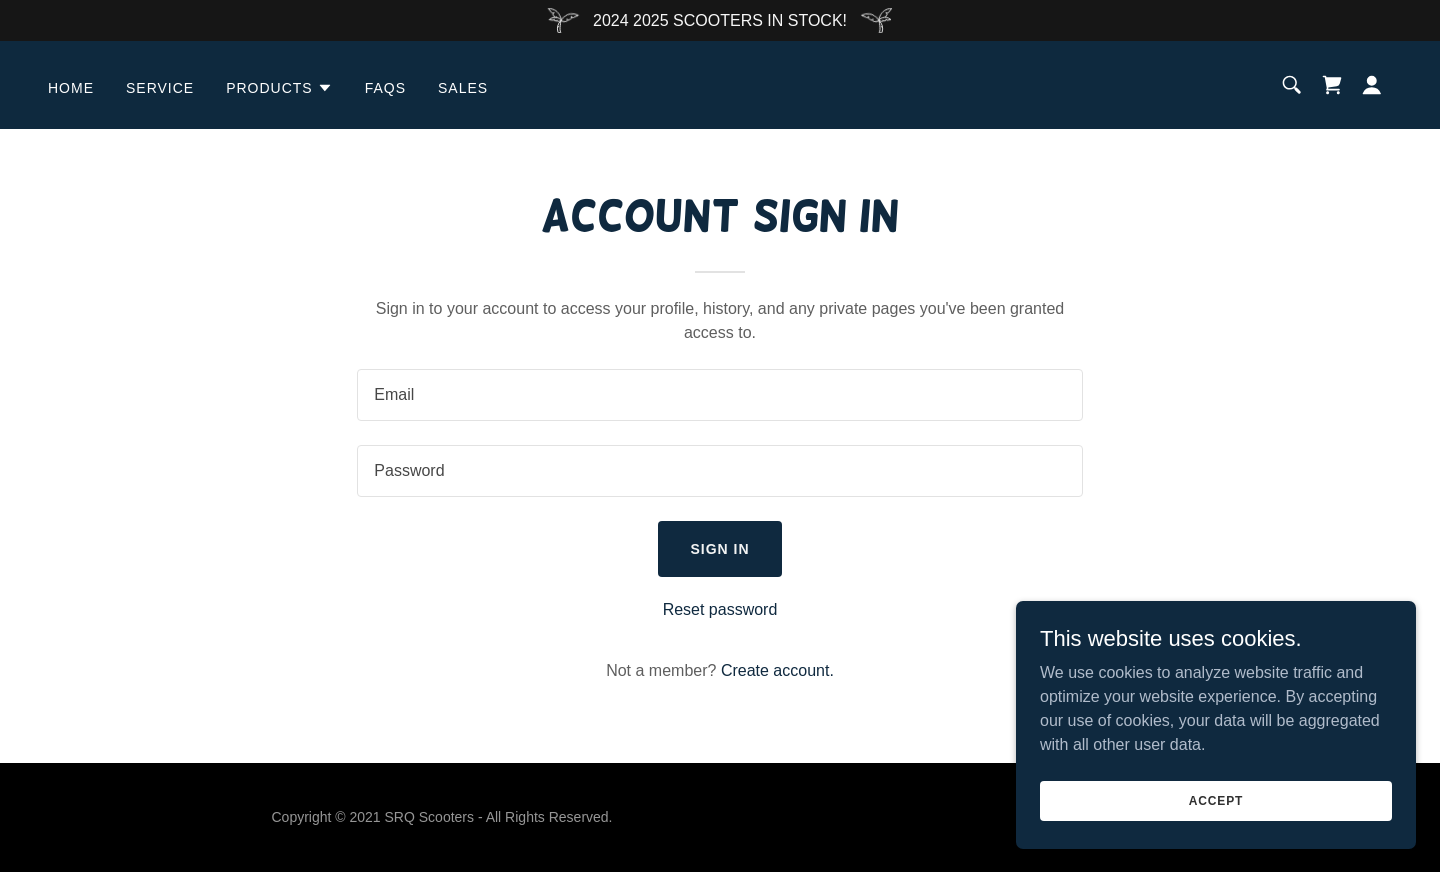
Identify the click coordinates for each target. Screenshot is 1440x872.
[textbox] (719, 395)
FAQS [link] (385, 88)
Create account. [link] (777, 670)
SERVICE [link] (160, 88)
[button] (279, 88)
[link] (1332, 85)
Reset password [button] (720, 609)
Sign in (719, 549)
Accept (1216, 800)
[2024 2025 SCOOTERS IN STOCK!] (720, 20)
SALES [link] (463, 88)
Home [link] (71, 88)
